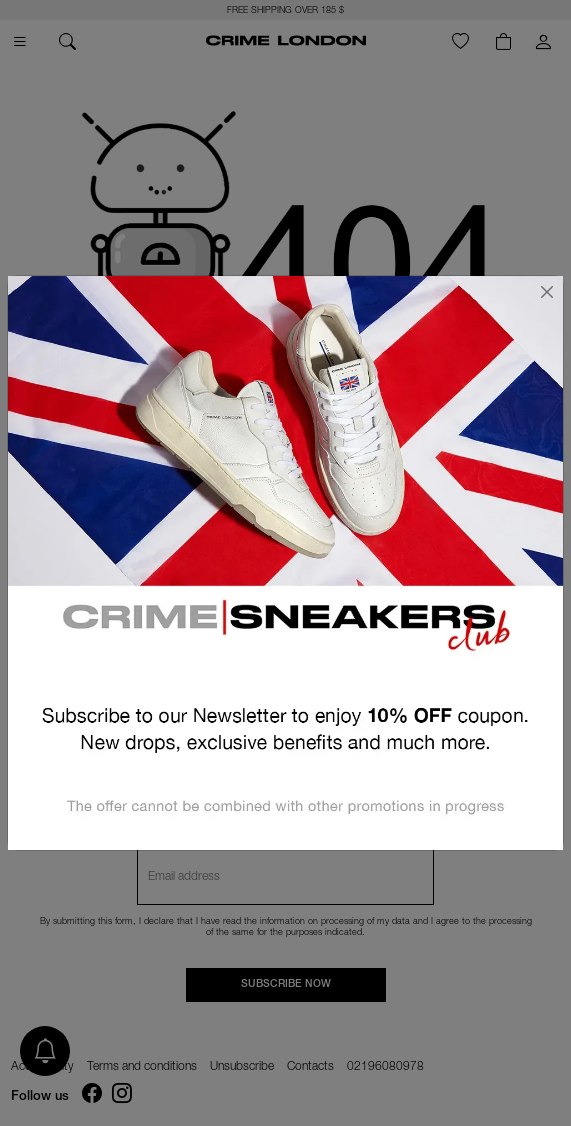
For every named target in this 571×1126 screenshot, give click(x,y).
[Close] (547, 292)
